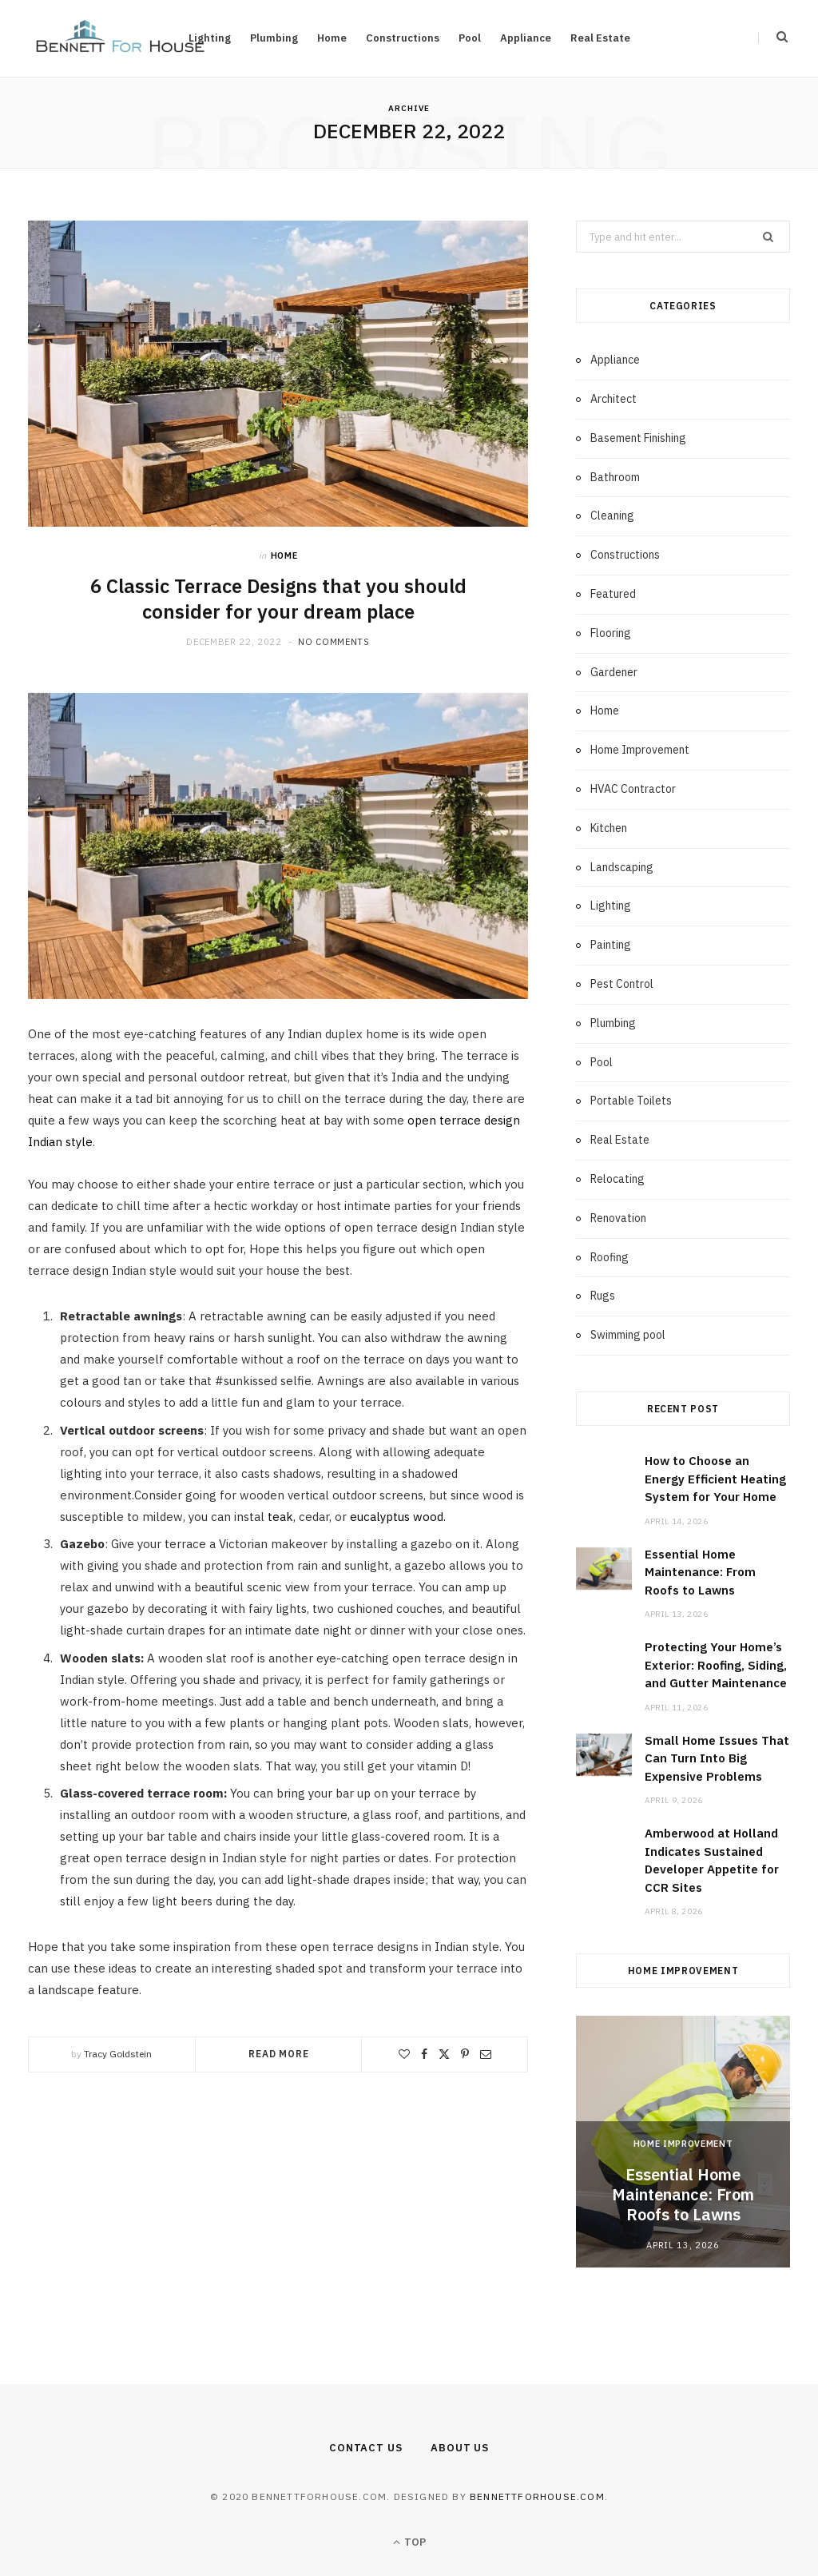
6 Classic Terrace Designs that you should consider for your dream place (278, 598)
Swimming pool (627, 1335)
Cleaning (612, 515)
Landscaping (621, 867)
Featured (613, 594)
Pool (470, 38)
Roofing (609, 1257)
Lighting (610, 905)
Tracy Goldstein (118, 2054)
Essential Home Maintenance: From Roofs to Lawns (700, 1572)
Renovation (618, 1218)
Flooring (610, 633)
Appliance (525, 38)
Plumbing (274, 38)
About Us (460, 2448)
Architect (613, 399)
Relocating (617, 1179)
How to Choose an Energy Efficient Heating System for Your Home (715, 1478)
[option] (683, 2141)
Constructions (402, 38)
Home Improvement (639, 750)
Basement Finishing (638, 438)
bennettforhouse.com (537, 2496)
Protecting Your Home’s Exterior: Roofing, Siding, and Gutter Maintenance (716, 1664)
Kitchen (608, 828)
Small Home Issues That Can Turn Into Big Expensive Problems (717, 1758)
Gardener (613, 672)
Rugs (602, 1295)
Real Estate (600, 38)
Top (409, 2542)
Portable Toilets (631, 1100)
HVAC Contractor (633, 789)
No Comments (333, 641)
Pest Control (621, 984)
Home (332, 38)
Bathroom (615, 477)
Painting (610, 945)
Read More (278, 2054)
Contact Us (366, 2448)
